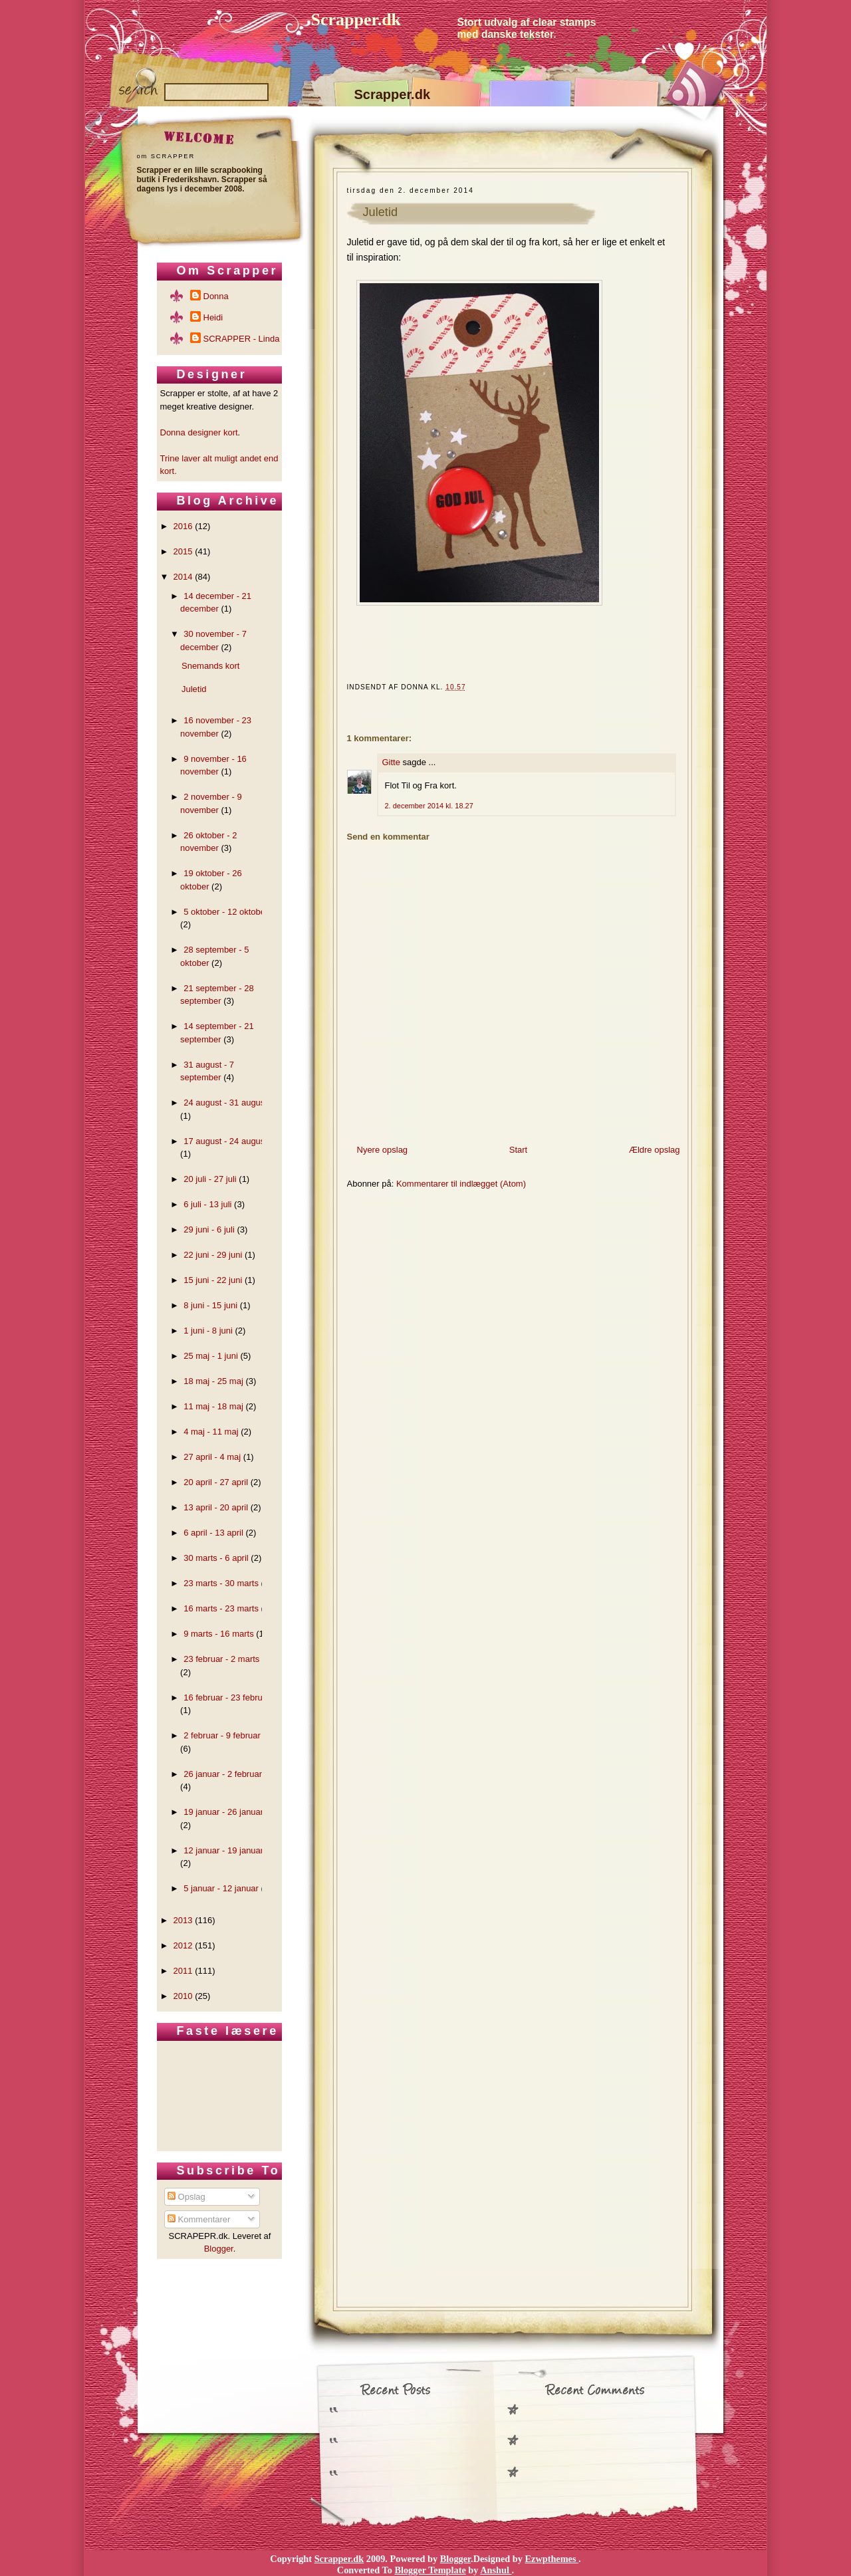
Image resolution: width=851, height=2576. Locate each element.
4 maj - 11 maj (210, 1432)
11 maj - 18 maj (213, 1406)
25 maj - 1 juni (210, 1356)
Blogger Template (429, 2570)
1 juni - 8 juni (208, 1331)
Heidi (213, 317)
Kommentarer (199, 2219)
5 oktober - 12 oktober (225, 912)
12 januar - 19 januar (223, 1850)
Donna (216, 296)
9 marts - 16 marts (218, 1634)
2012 (183, 1945)
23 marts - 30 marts (221, 1583)
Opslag (186, 2197)
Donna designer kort (199, 432)
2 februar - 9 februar (222, 1735)
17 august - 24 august (225, 1141)
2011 (183, 1971)
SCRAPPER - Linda (241, 339)
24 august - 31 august (225, 1103)
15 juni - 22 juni (212, 1280)
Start (518, 1150)
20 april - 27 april (215, 1482)
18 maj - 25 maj (213, 1381)
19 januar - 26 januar (223, 1812)
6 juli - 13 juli (207, 1204)
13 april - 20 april (215, 1507)
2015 (183, 551)
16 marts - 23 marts (221, 1608)
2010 (183, 1996)
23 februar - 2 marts (221, 1659)
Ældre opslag (654, 1150)
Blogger (218, 2249)
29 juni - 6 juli (209, 1229)
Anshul (495, 2570)
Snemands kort (210, 666)
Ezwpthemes (552, 2558)
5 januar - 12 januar (221, 1888)
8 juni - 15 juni (210, 1305)
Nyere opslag (382, 1150)
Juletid (380, 212)
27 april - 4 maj (212, 1457)
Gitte (391, 762)
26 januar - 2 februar (222, 1774)
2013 (183, 1920)
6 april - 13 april (213, 1533)
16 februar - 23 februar (226, 1697)
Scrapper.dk (356, 19)
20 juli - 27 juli (210, 1179)
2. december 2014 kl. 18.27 (429, 806)
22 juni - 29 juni (212, 1255)
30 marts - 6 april (216, 1558)
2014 (183, 577)
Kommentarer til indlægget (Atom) (461, 1184)
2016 (183, 526)
